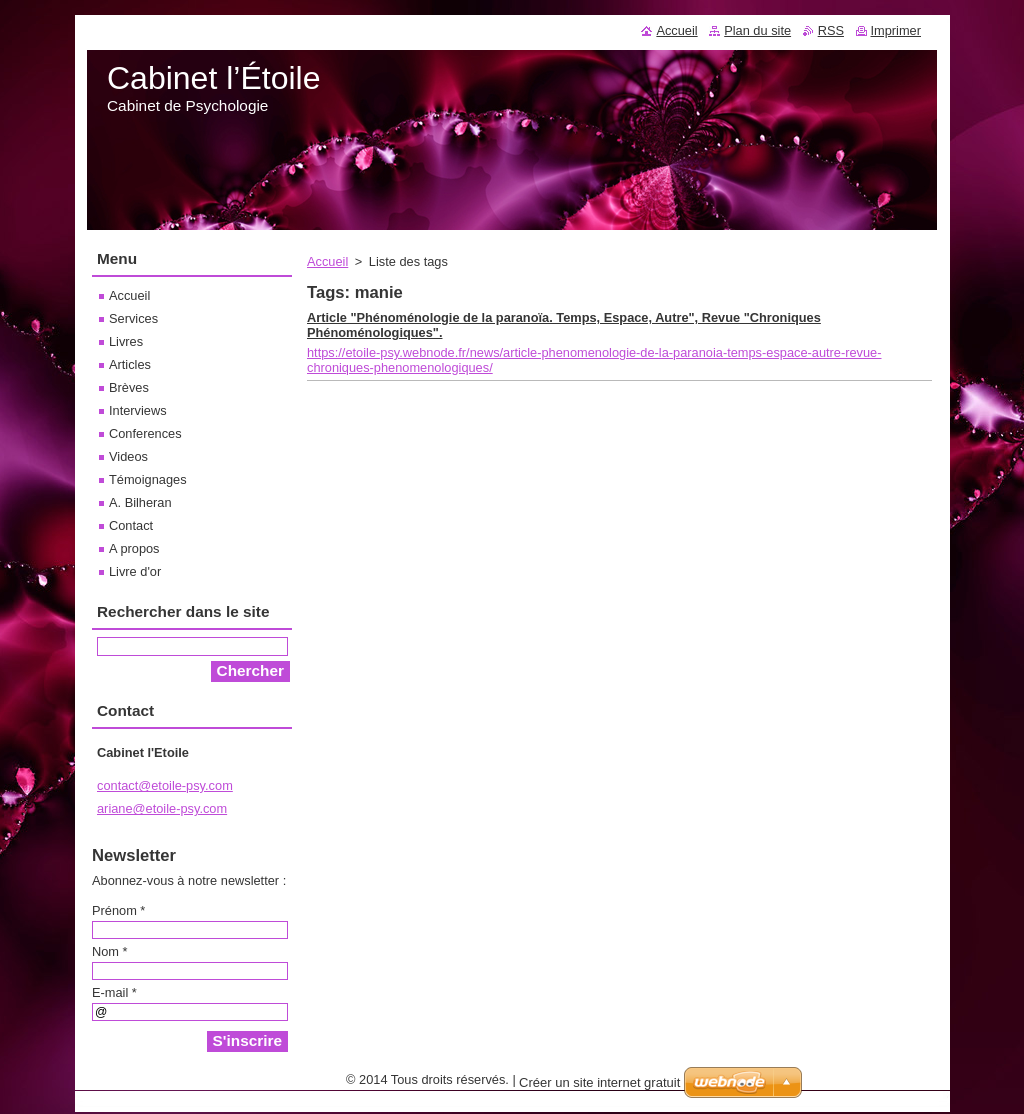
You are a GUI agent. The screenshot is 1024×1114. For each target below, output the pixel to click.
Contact (131, 525)
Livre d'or (135, 571)
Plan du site (757, 30)
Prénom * (118, 910)
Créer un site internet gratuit (599, 1082)
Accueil (327, 261)
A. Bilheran (140, 502)
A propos (134, 548)
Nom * (110, 951)
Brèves (129, 387)
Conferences (145, 433)
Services (133, 318)
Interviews (138, 410)
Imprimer (896, 30)
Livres (126, 341)
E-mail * (114, 992)
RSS (831, 30)
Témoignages (148, 479)
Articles (130, 364)
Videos (128, 456)
